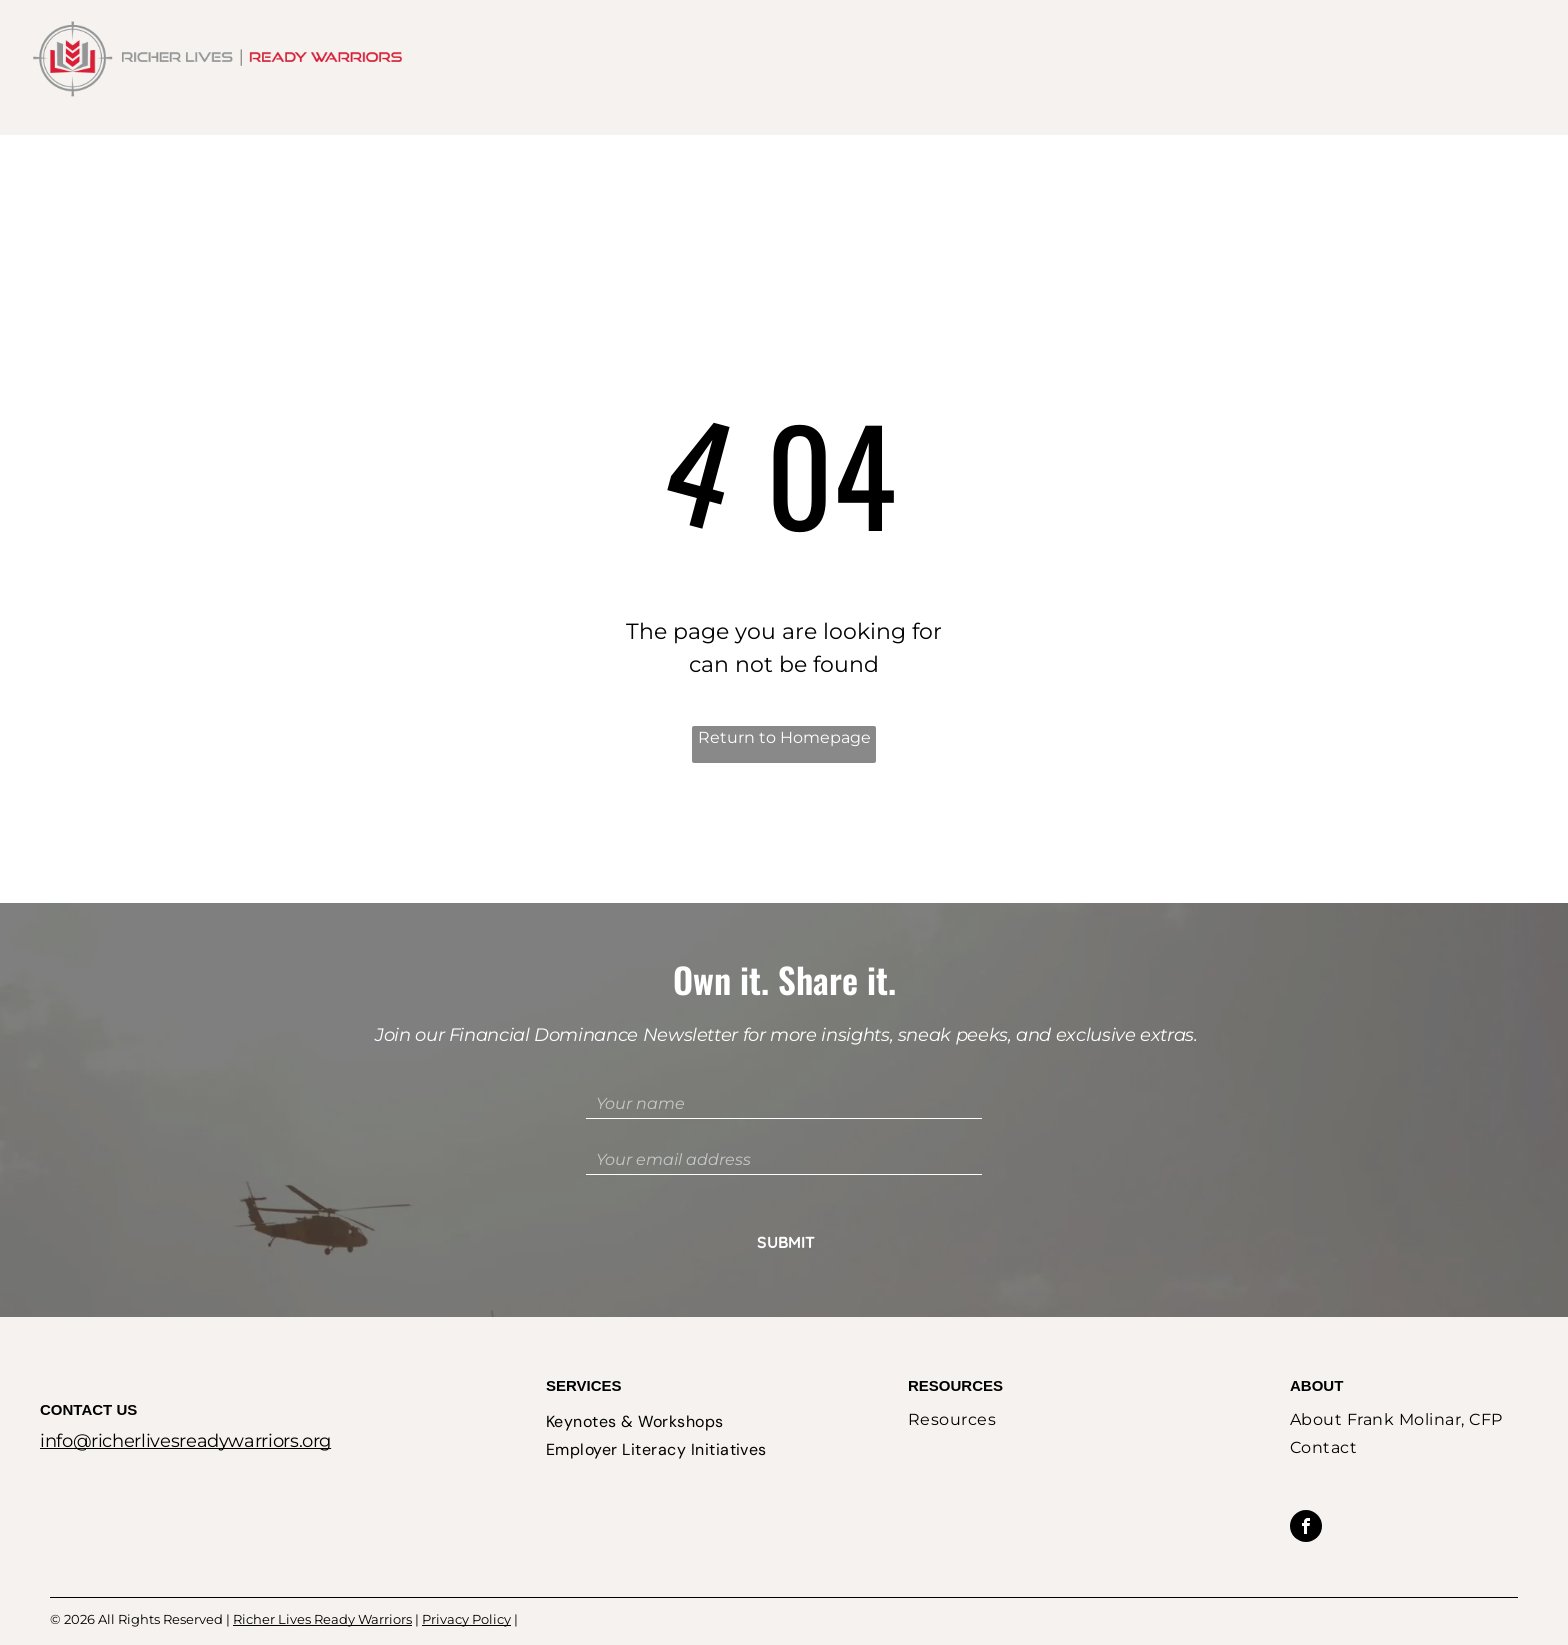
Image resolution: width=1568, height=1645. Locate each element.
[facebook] (1306, 1504)
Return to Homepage (784, 737)
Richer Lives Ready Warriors (322, 1595)
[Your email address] (784, 1160)
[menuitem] (715, 52)
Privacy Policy (466, 1595)
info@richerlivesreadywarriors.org (185, 1417)
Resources (955, 1361)
